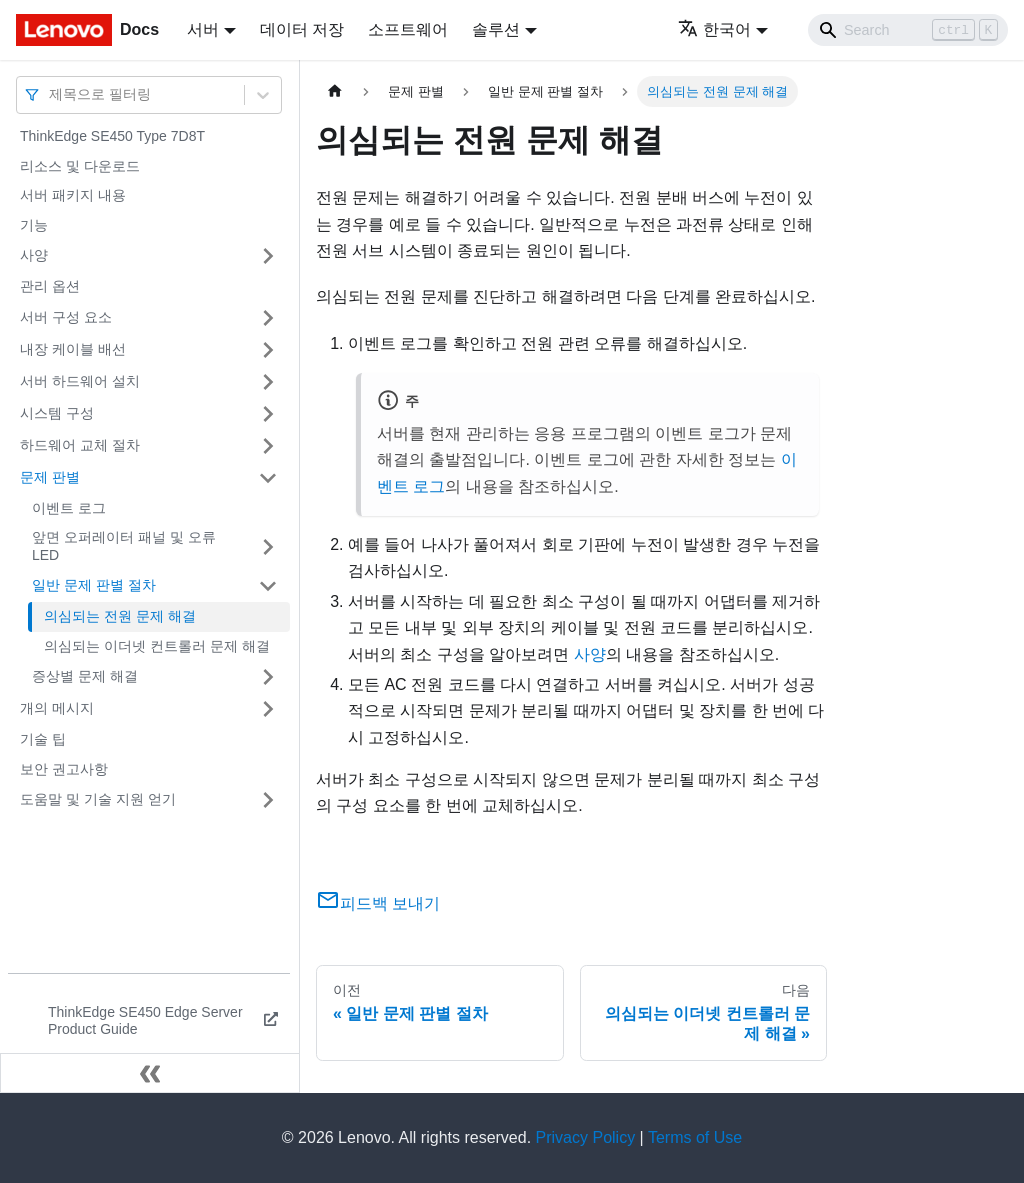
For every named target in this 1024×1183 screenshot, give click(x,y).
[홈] (335, 91)
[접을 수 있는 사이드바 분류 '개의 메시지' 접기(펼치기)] (268, 709)
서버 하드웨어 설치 (80, 381)
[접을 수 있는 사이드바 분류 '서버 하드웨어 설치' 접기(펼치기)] (268, 382)
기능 (34, 225)
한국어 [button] (714, 29)
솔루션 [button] (496, 29)
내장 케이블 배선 (73, 349)
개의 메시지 (57, 708)
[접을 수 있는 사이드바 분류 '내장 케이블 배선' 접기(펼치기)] (268, 350)
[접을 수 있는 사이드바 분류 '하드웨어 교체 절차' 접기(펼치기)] (268, 446)
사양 (34, 255)
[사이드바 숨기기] (150, 1073)
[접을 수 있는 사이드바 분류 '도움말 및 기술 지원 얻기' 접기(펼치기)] (268, 800)
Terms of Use (695, 1137)
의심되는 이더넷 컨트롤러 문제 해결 (157, 646)
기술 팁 (43, 739)
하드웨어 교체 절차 (80, 445)
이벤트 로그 (69, 508)
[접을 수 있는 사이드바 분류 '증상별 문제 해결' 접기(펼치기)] (268, 677)
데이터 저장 (302, 29)
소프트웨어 (408, 29)
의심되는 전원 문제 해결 (120, 616)
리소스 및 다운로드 (80, 166)
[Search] (908, 30)
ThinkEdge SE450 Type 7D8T (112, 136)
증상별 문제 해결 (85, 676)
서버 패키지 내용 (73, 195)
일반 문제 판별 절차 (94, 585)
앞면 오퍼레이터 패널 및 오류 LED (124, 546)
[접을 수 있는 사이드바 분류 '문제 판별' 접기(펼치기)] (268, 478)
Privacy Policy (586, 1137)
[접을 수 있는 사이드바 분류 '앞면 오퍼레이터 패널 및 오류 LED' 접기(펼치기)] (268, 546)
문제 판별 (50, 477)
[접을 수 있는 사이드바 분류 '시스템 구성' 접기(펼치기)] (268, 414)
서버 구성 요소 (66, 317)
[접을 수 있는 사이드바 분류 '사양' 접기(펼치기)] (268, 256)
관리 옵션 (50, 286)
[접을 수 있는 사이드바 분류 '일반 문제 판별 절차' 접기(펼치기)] (268, 586)
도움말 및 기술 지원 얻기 (98, 799)
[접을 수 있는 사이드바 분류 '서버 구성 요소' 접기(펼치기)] (268, 318)
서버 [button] (203, 29)
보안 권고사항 (64, 769)
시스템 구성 (57, 413)
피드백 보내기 (378, 903)
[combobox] (51, 94)
